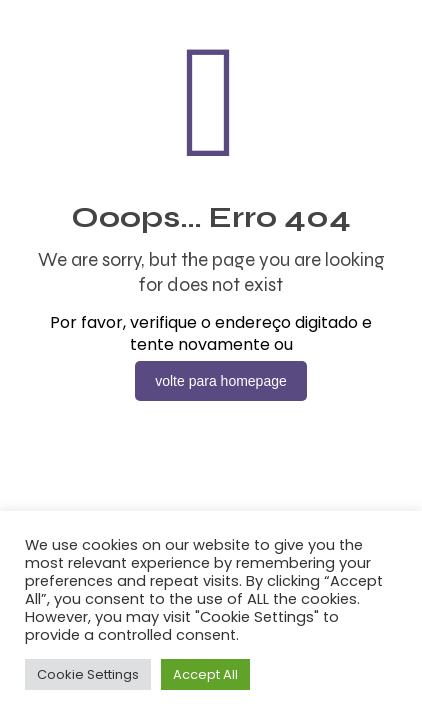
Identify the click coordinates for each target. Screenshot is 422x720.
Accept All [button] (205, 674)
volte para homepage (221, 381)
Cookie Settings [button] (88, 674)
